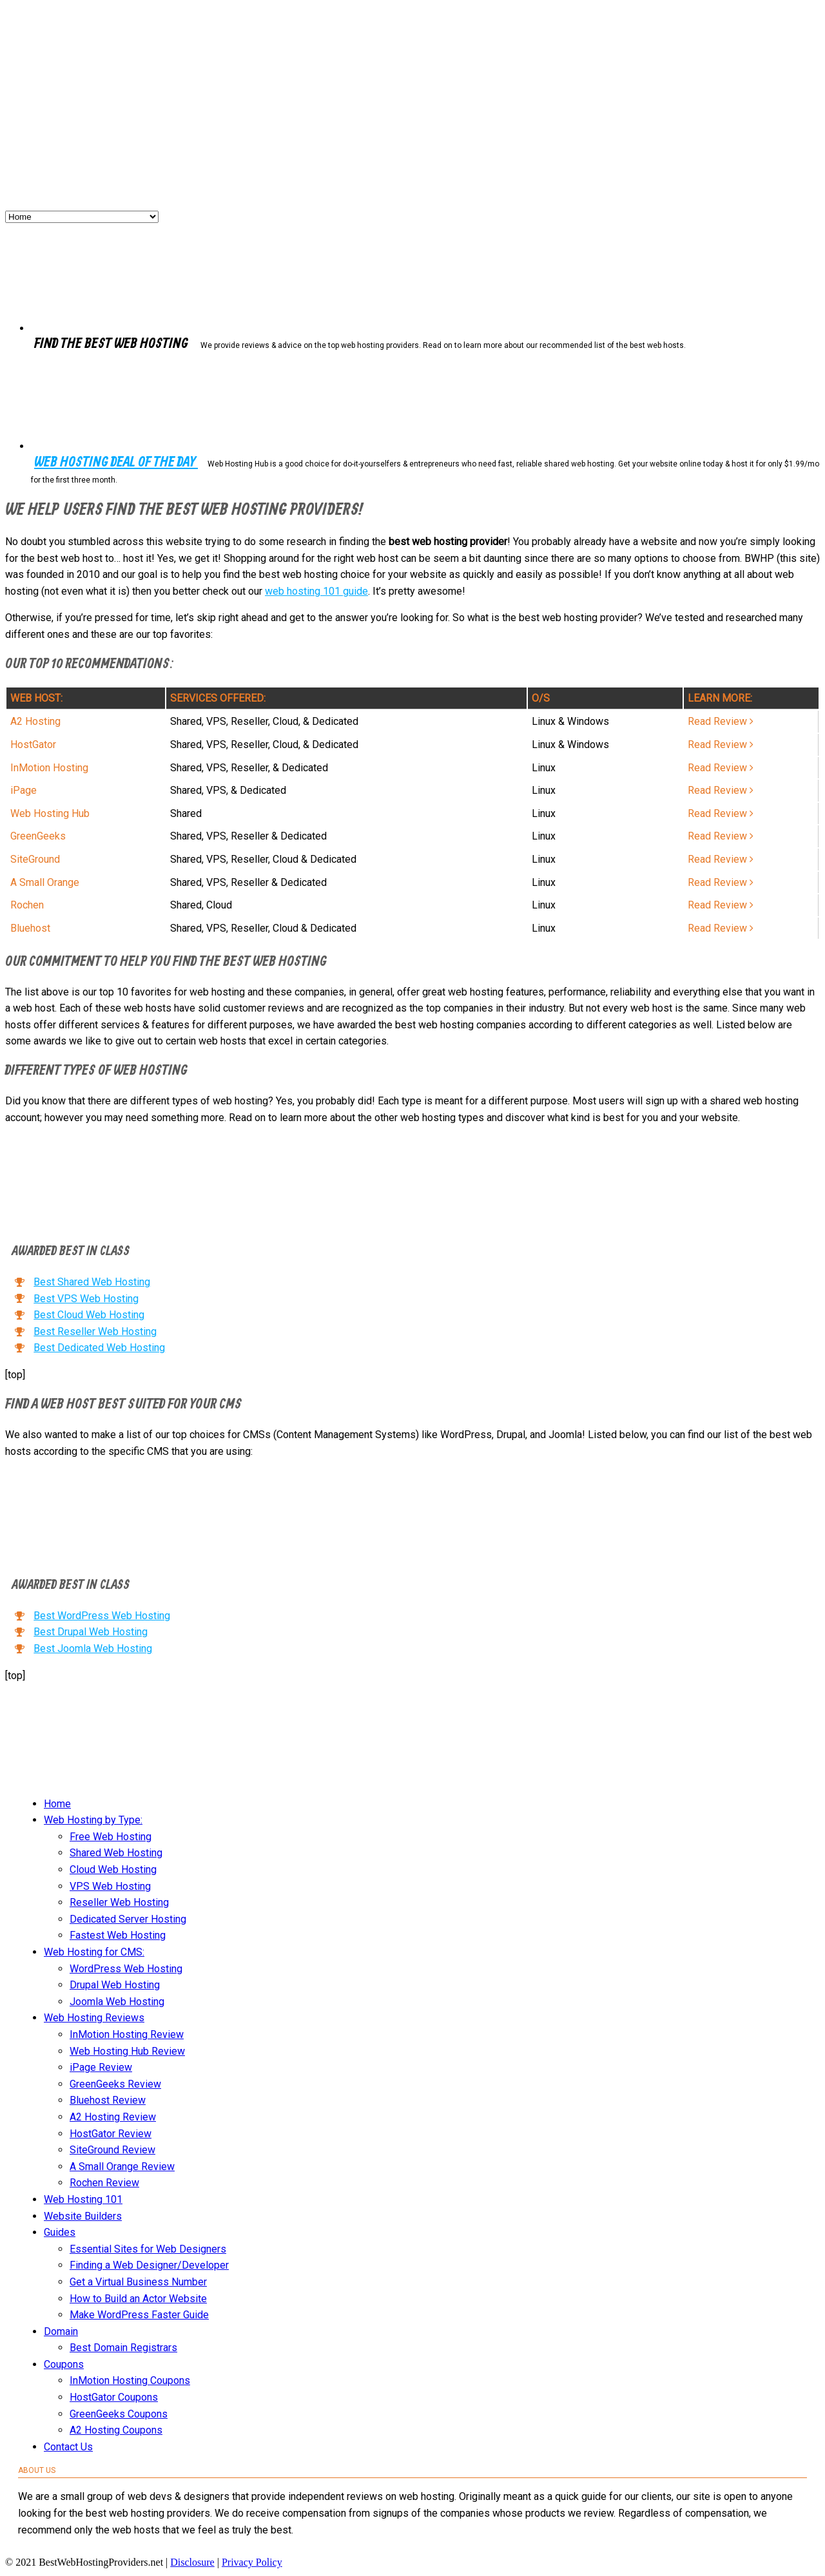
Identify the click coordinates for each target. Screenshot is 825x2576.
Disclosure (192, 2562)
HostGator (33, 744)
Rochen (27, 905)
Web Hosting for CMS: (94, 1952)
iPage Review (101, 2067)
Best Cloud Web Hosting (89, 1315)
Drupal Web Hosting (115, 1985)
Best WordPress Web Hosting (102, 1616)
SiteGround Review (112, 2150)
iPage (23, 790)
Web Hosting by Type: (93, 1820)
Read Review (720, 721)
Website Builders (83, 2216)
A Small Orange (44, 882)
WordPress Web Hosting (126, 1969)
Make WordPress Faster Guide (139, 2315)
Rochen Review (104, 2183)
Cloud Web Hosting (113, 1869)
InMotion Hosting (49, 768)
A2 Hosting (35, 721)
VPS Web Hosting (110, 1886)
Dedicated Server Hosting (128, 1919)
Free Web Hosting (110, 1837)
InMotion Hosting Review (127, 2034)
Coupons (64, 2364)
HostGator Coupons (114, 2397)
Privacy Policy (252, 2562)
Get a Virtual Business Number (138, 2282)
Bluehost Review (108, 2100)
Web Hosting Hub (50, 813)
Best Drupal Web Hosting (91, 1632)
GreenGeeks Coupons (119, 2414)
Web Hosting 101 (83, 2199)
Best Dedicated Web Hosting (99, 1347)
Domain (61, 2331)
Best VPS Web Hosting (86, 1299)
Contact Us (68, 2447)
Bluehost (30, 928)
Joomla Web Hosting (117, 2001)
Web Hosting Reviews (94, 2018)
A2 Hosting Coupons (116, 2430)
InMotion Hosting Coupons (130, 2380)
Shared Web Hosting (116, 1853)
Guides (59, 2232)
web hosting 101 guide (316, 591)
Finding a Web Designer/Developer (149, 2265)
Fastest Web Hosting (118, 1935)
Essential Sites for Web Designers (148, 2249)
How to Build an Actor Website (138, 2298)
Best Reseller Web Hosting (95, 1331)
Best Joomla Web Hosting (93, 1648)
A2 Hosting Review (113, 2117)
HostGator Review (110, 2134)
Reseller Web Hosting (119, 1902)
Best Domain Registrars (123, 2347)
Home (57, 1804)
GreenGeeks (38, 836)
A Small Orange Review (122, 2166)
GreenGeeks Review (115, 2084)
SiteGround (35, 859)
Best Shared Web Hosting (92, 1282)
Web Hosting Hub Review (127, 2051)
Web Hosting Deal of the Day (116, 463)
